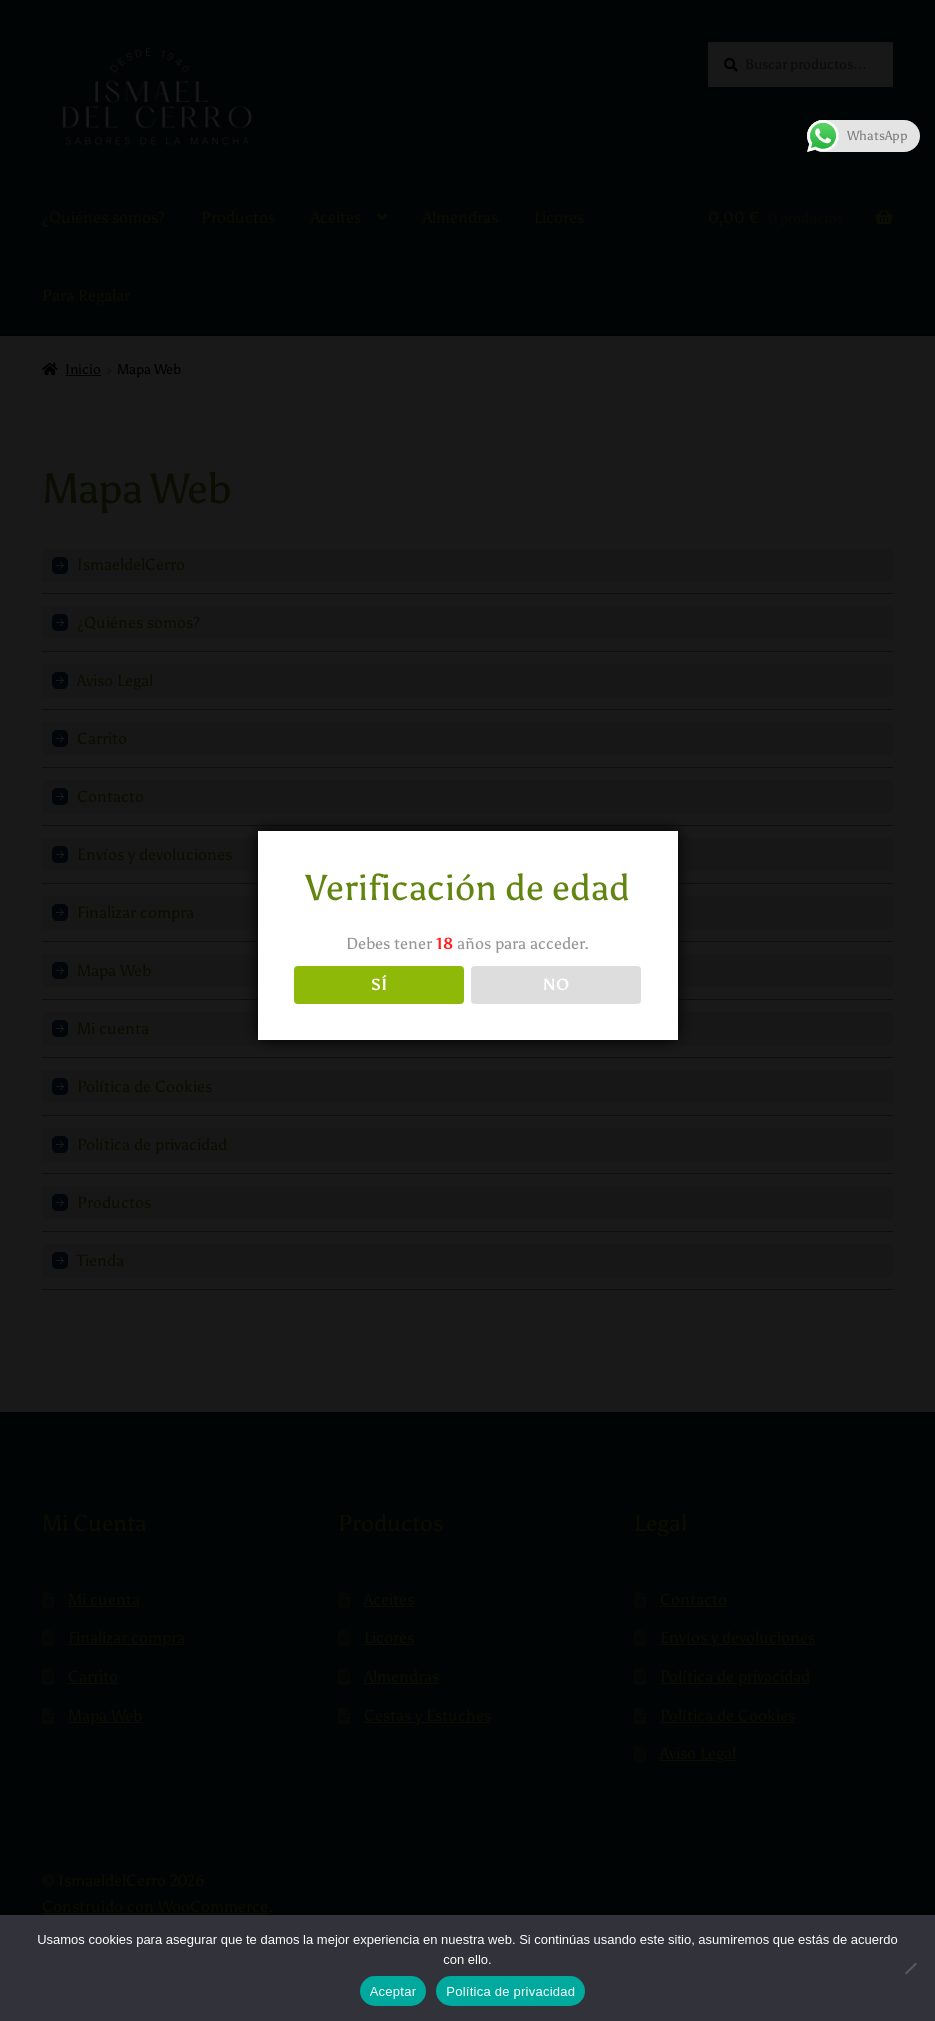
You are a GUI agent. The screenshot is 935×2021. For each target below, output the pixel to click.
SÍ (379, 984)
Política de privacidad (510, 1991)
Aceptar (393, 1991)
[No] (910, 1968)
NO (556, 984)
